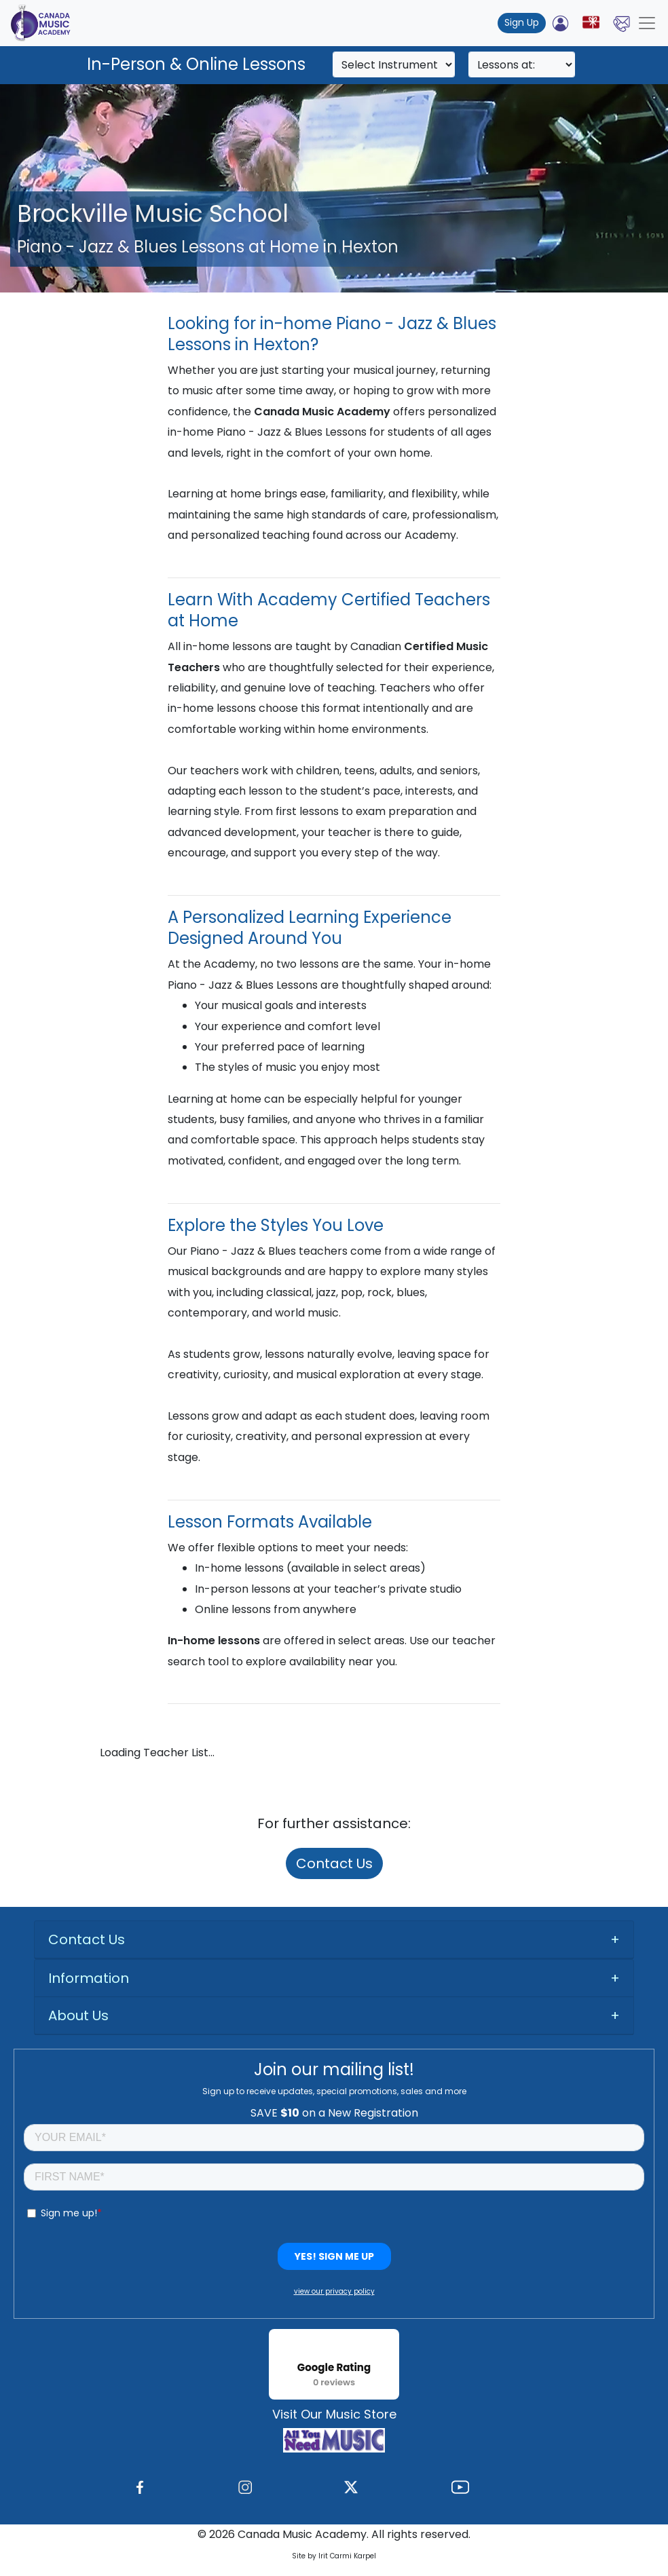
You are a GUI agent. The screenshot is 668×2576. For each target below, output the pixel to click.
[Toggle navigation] (647, 23)
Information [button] (88, 1978)
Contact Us (334, 1863)
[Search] (394, 64)
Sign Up (521, 22)
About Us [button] (78, 2015)
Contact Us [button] (86, 1939)
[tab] (334, 1939)
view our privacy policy (334, 2291)
